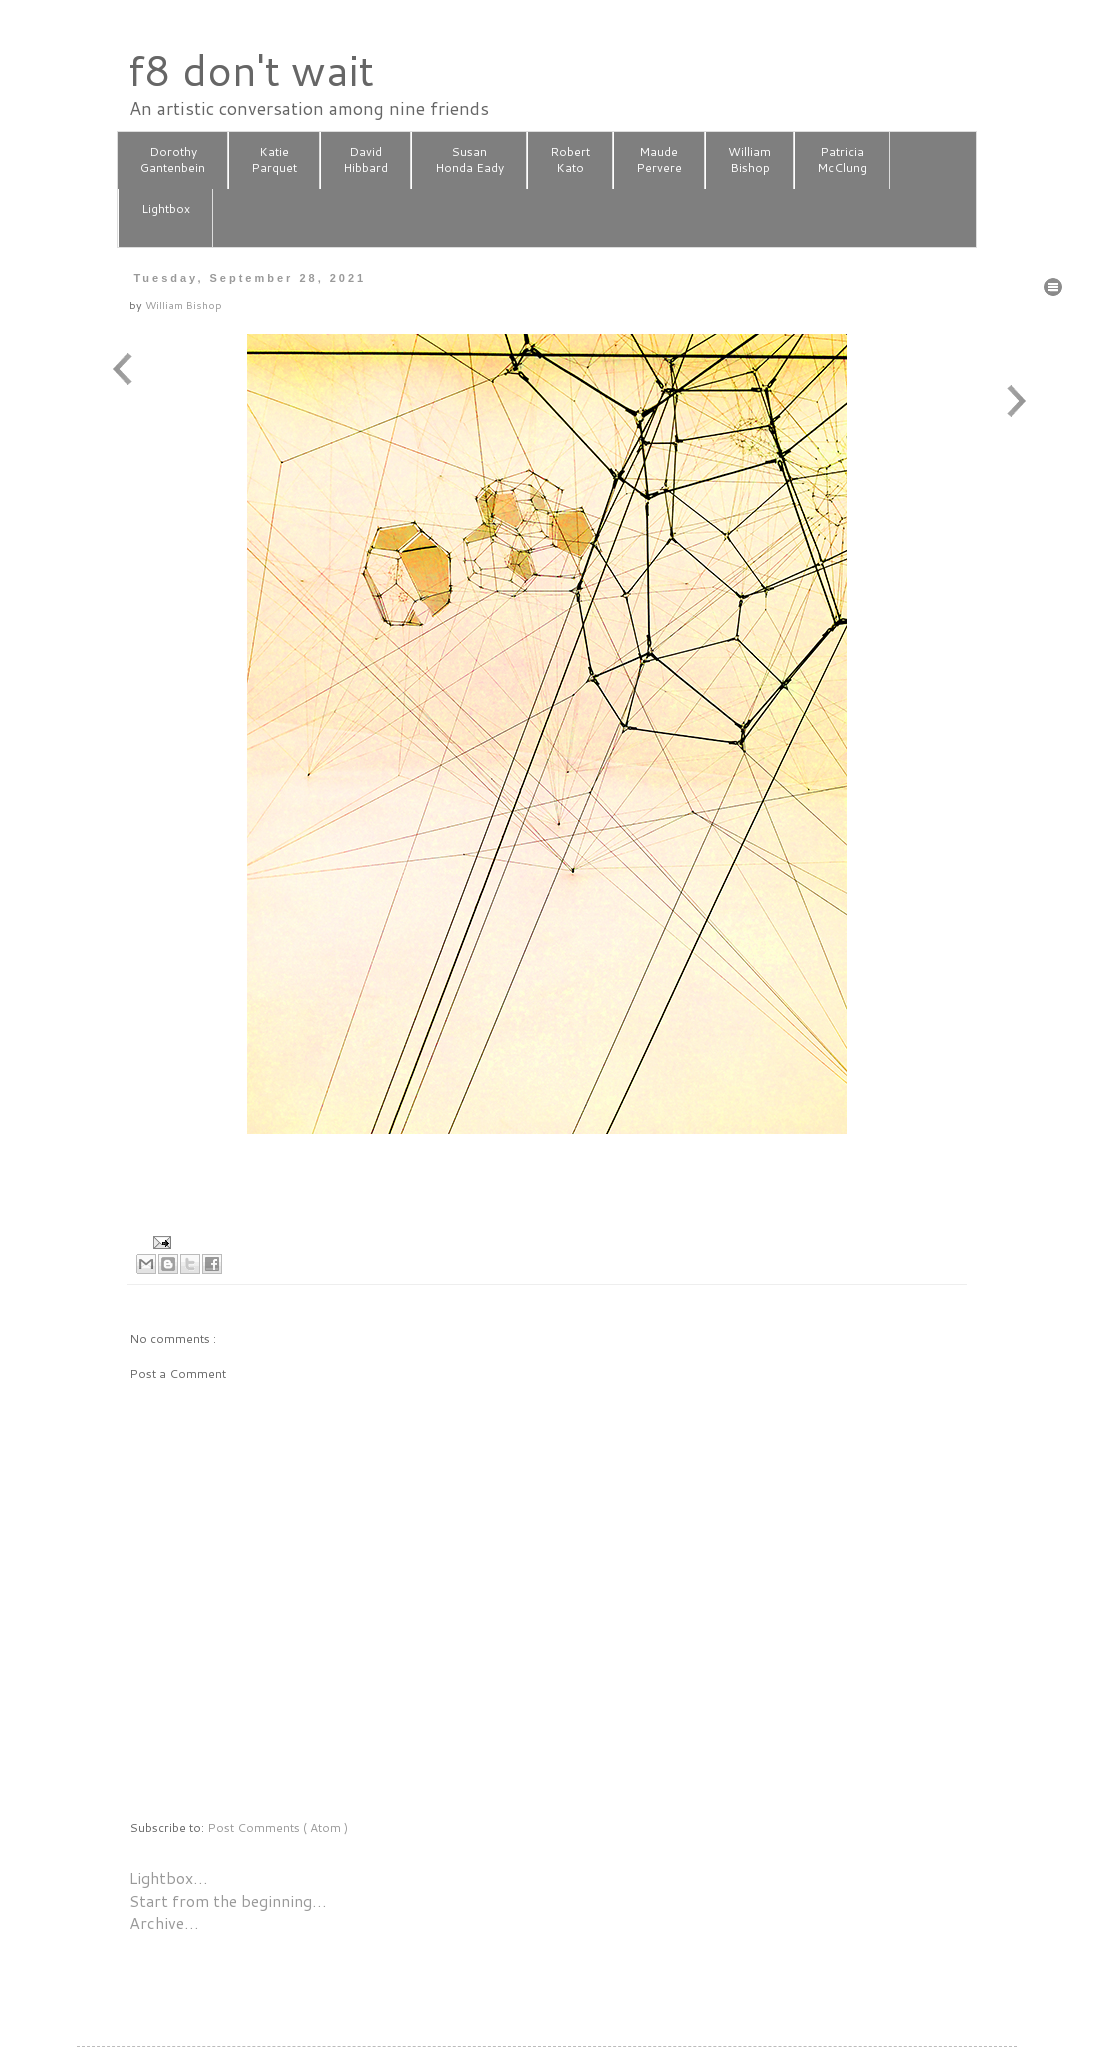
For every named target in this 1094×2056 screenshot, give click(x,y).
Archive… (164, 1922)
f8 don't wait (250, 70)
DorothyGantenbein (172, 160)
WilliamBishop (749, 160)
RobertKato (570, 160)
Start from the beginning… (228, 1900)
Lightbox (165, 217)
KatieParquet (274, 160)
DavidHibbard (365, 160)
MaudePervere (659, 160)
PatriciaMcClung (842, 160)
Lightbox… (168, 1877)
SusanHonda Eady (469, 160)
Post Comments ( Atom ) (277, 1827)
